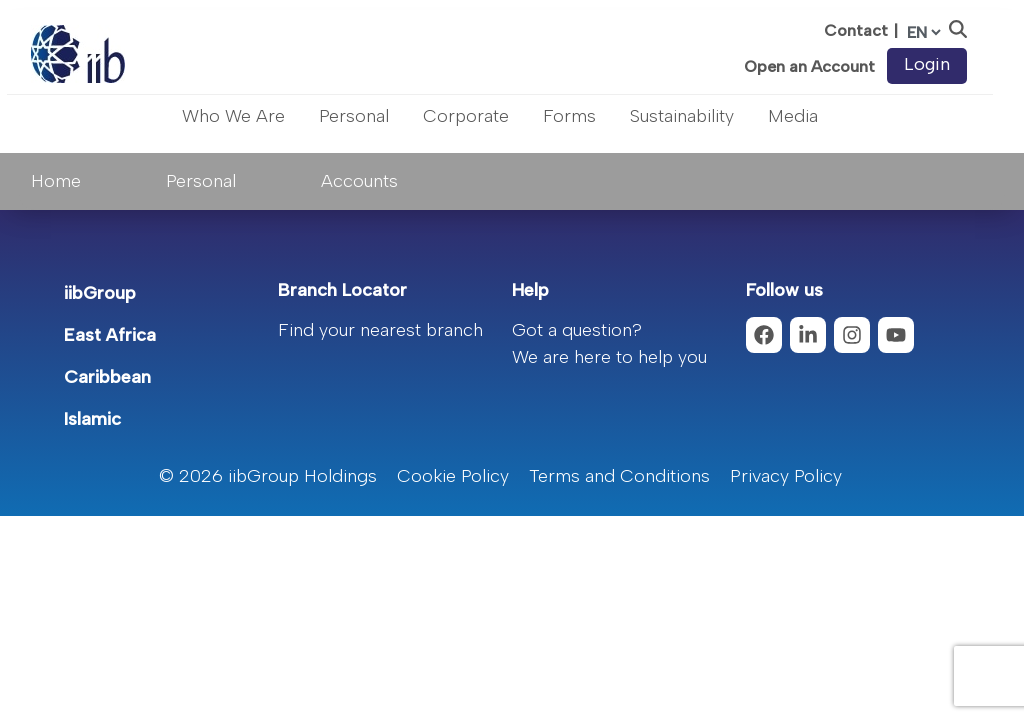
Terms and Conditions (619, 476)
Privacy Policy (786, 476)
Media (793, 116)
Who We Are (233, 116)
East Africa (110, 335)
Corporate (466, 116)
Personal (354, 116)
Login (927, 64)
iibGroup (100, 293)
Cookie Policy (453, 476)
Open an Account (809, 67)
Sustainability (682, 116)
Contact (856, 30)
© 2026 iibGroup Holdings (268, 476)
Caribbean (107, 377)
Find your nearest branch (380, 330)
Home (56, 181)
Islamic (92, 419)
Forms (569, 116)
